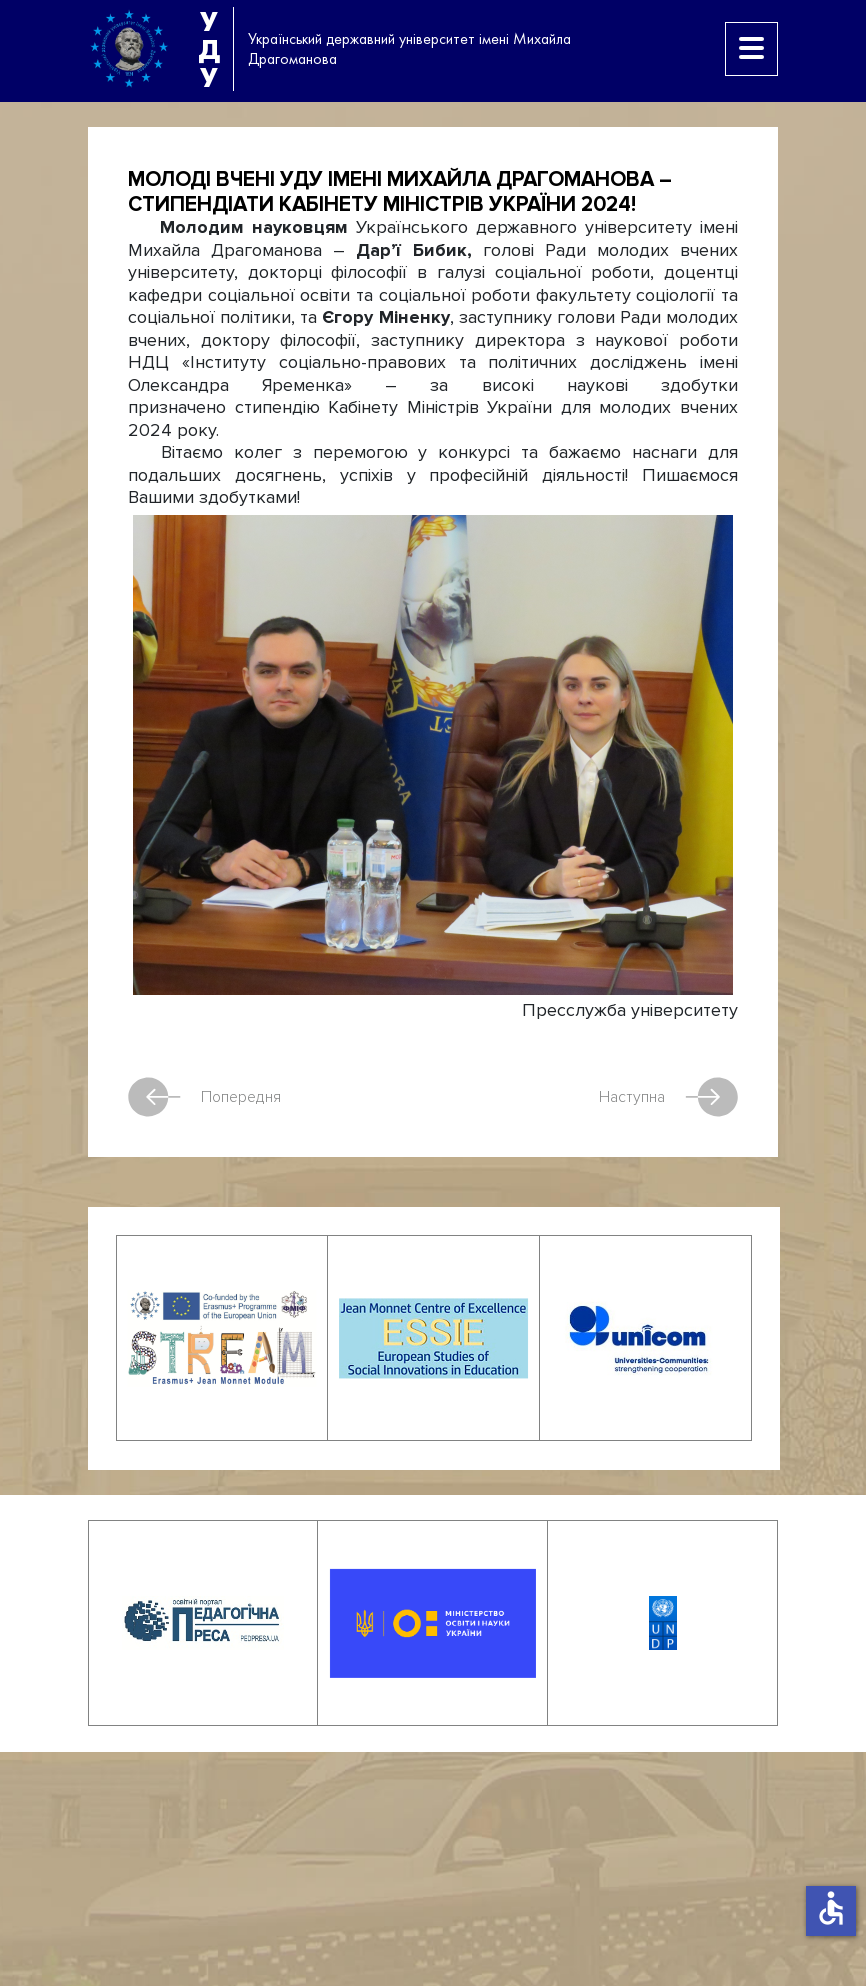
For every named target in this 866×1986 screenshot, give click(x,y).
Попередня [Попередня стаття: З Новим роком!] (204, 1097)
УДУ (209, 49)
